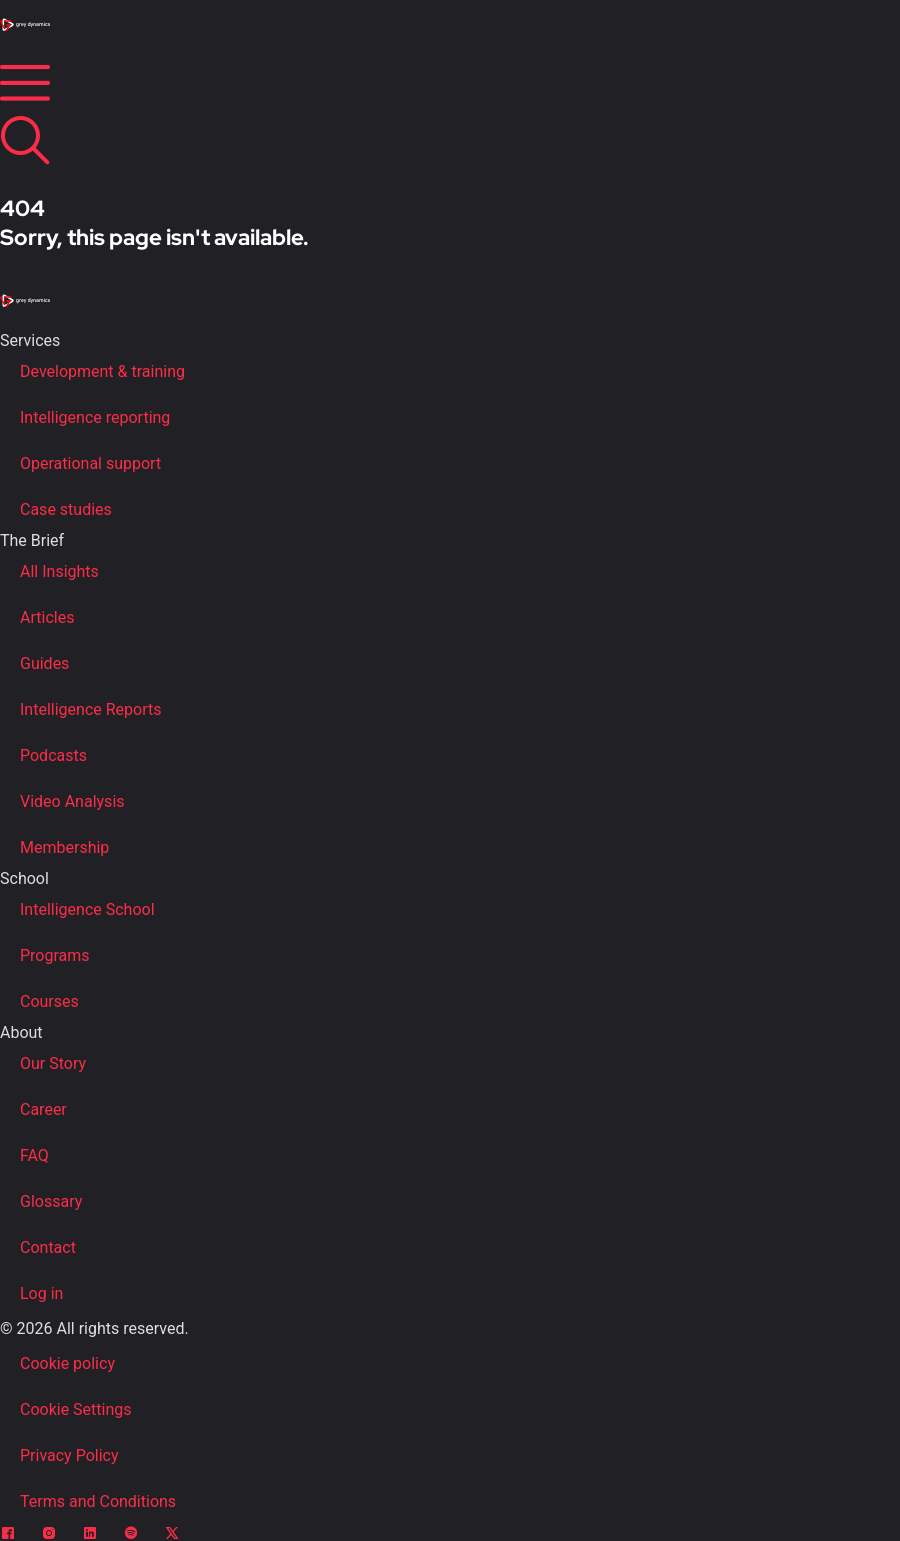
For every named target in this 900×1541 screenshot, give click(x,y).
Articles (47, 617)
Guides (44, 663)
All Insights (59, 571)
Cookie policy (67, 1363)
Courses (49, 1001)
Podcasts (53, 755)
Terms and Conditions (98, 1501)
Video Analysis (72, 801)
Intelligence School (87, 909)
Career (43, 1109)
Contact (48, 1247)
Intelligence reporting (95, 417)
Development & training (102, 371)
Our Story (53, 1063)
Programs (55, 955)
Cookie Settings (76, 1409)
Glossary (51, 1201)
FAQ (34, 1155)
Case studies (66, 509)
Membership (64, 847)
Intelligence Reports (90, 709)
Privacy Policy (69, 1455)
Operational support (90, 463)
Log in (41, 1293)
